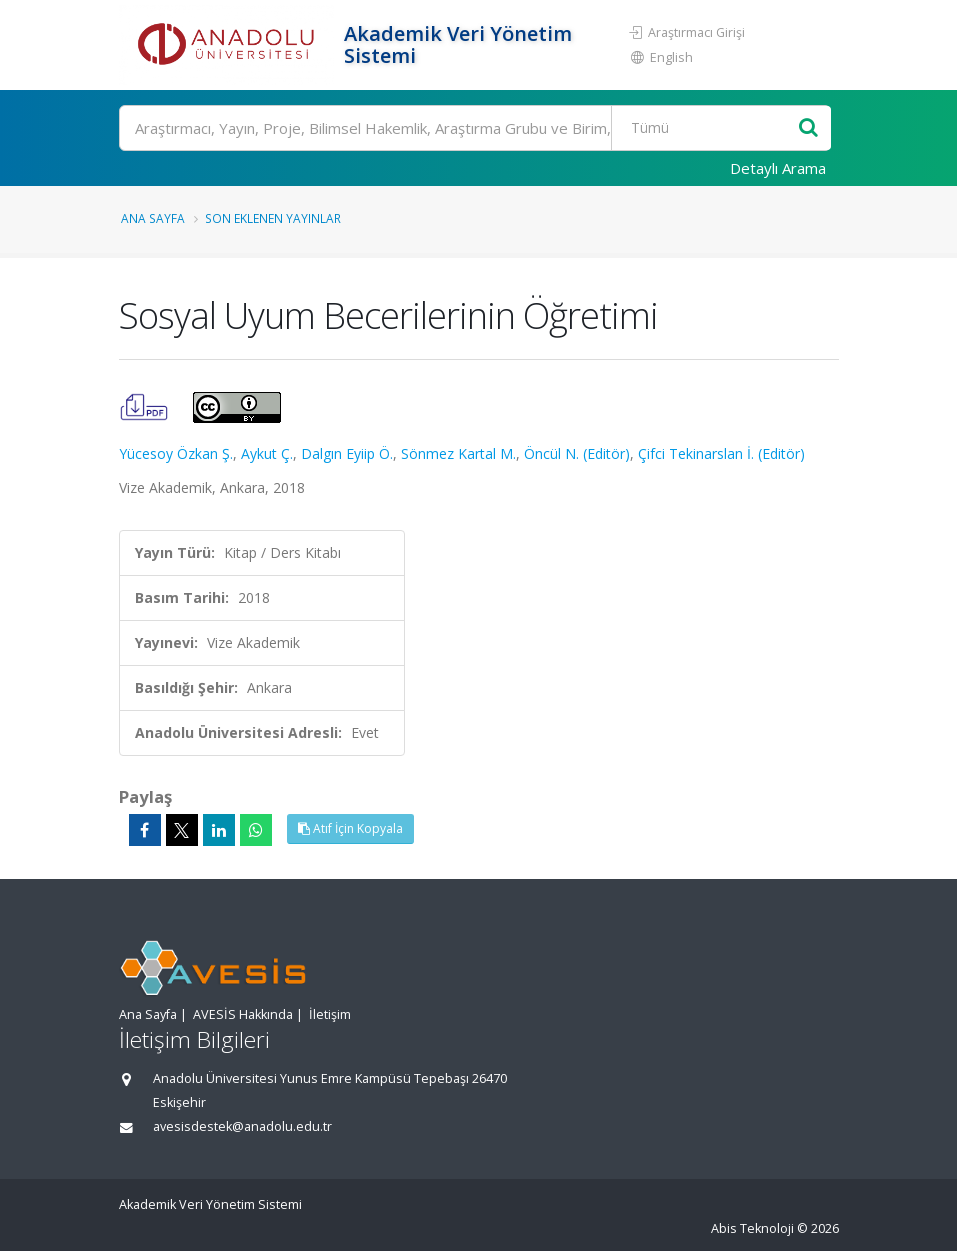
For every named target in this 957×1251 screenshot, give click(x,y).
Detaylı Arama (778, 168)
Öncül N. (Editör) (577, 453)
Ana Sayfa (153, 218)
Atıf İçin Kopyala (350, 828)
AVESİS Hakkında (243, 1014)
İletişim (330, 1014)
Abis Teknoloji (752, 1228)
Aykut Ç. (267, 453)
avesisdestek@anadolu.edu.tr (242, 1126)
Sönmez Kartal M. (458, 453)
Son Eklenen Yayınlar (273, 218)
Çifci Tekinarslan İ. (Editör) (721, 453)
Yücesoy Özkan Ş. (176, 453)
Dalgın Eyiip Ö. (347, 453)
